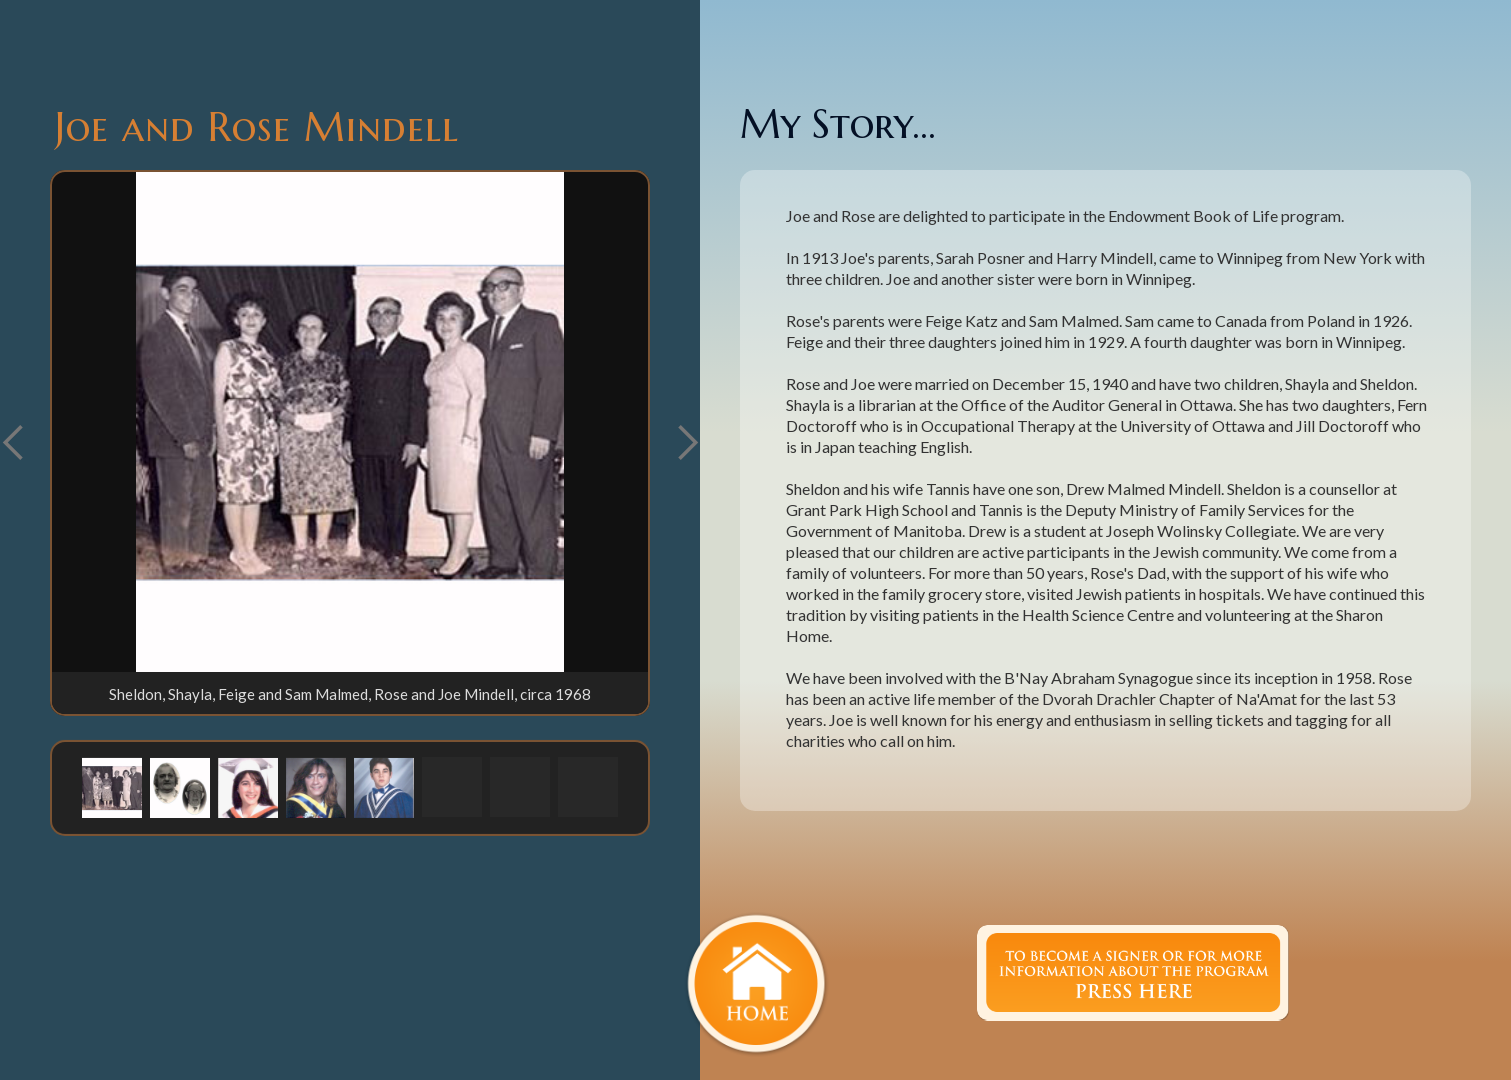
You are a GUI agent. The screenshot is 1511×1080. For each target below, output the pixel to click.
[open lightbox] (350, 422)
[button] (687, 443)
